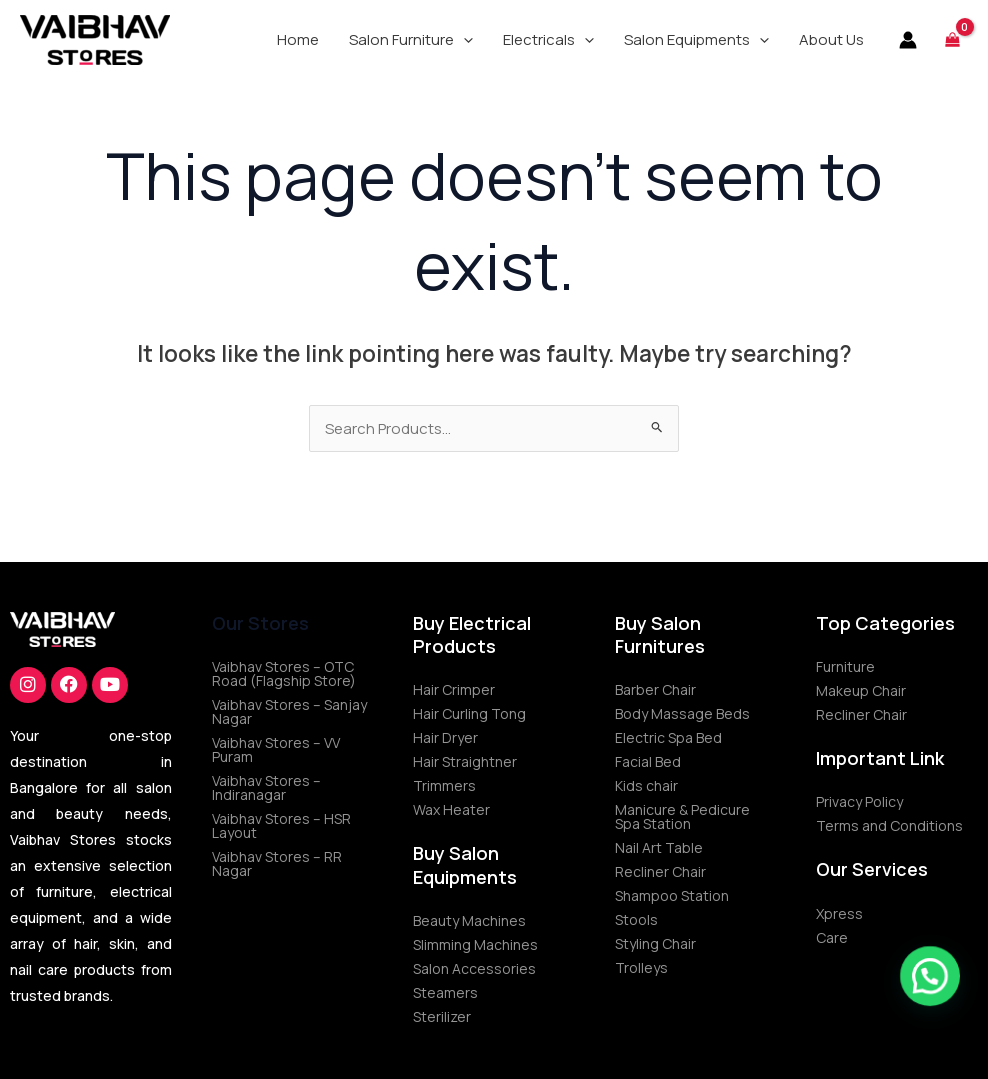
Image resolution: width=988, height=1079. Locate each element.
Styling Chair (655, 943)
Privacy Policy (859, 801)
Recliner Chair (660, 871)
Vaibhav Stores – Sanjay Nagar (289, 711)
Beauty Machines (469, 920)
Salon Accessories (474, 968)
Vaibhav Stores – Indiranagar (266, 787)
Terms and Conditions (889, 825)
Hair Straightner (465, 761)
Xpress (839, 913)
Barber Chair (655, 689)
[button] (411, 40)
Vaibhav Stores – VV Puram (276, 749)
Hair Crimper (454, 689)
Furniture (845, 666)
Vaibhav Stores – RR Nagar (277, 863)
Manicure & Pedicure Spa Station (682, 816)
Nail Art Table (659, 847)
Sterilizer (442, 1016)
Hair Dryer (445, 737)
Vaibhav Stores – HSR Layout (281, 825)
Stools (636, 919)
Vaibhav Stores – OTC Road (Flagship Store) (284, 673)
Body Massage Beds (682, 713)
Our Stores (260, 623)
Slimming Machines (475, 944)
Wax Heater (451, 809)
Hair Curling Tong (469, 713)
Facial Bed (648, 761)
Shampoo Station (672, 895)
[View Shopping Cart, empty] (952, 39)
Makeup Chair (861, 690)
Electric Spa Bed (668, 737)
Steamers (445, 992)
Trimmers (444, 785)
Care (832, 937)
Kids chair (646, 785)
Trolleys (641, 967)
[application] (463, 40)
